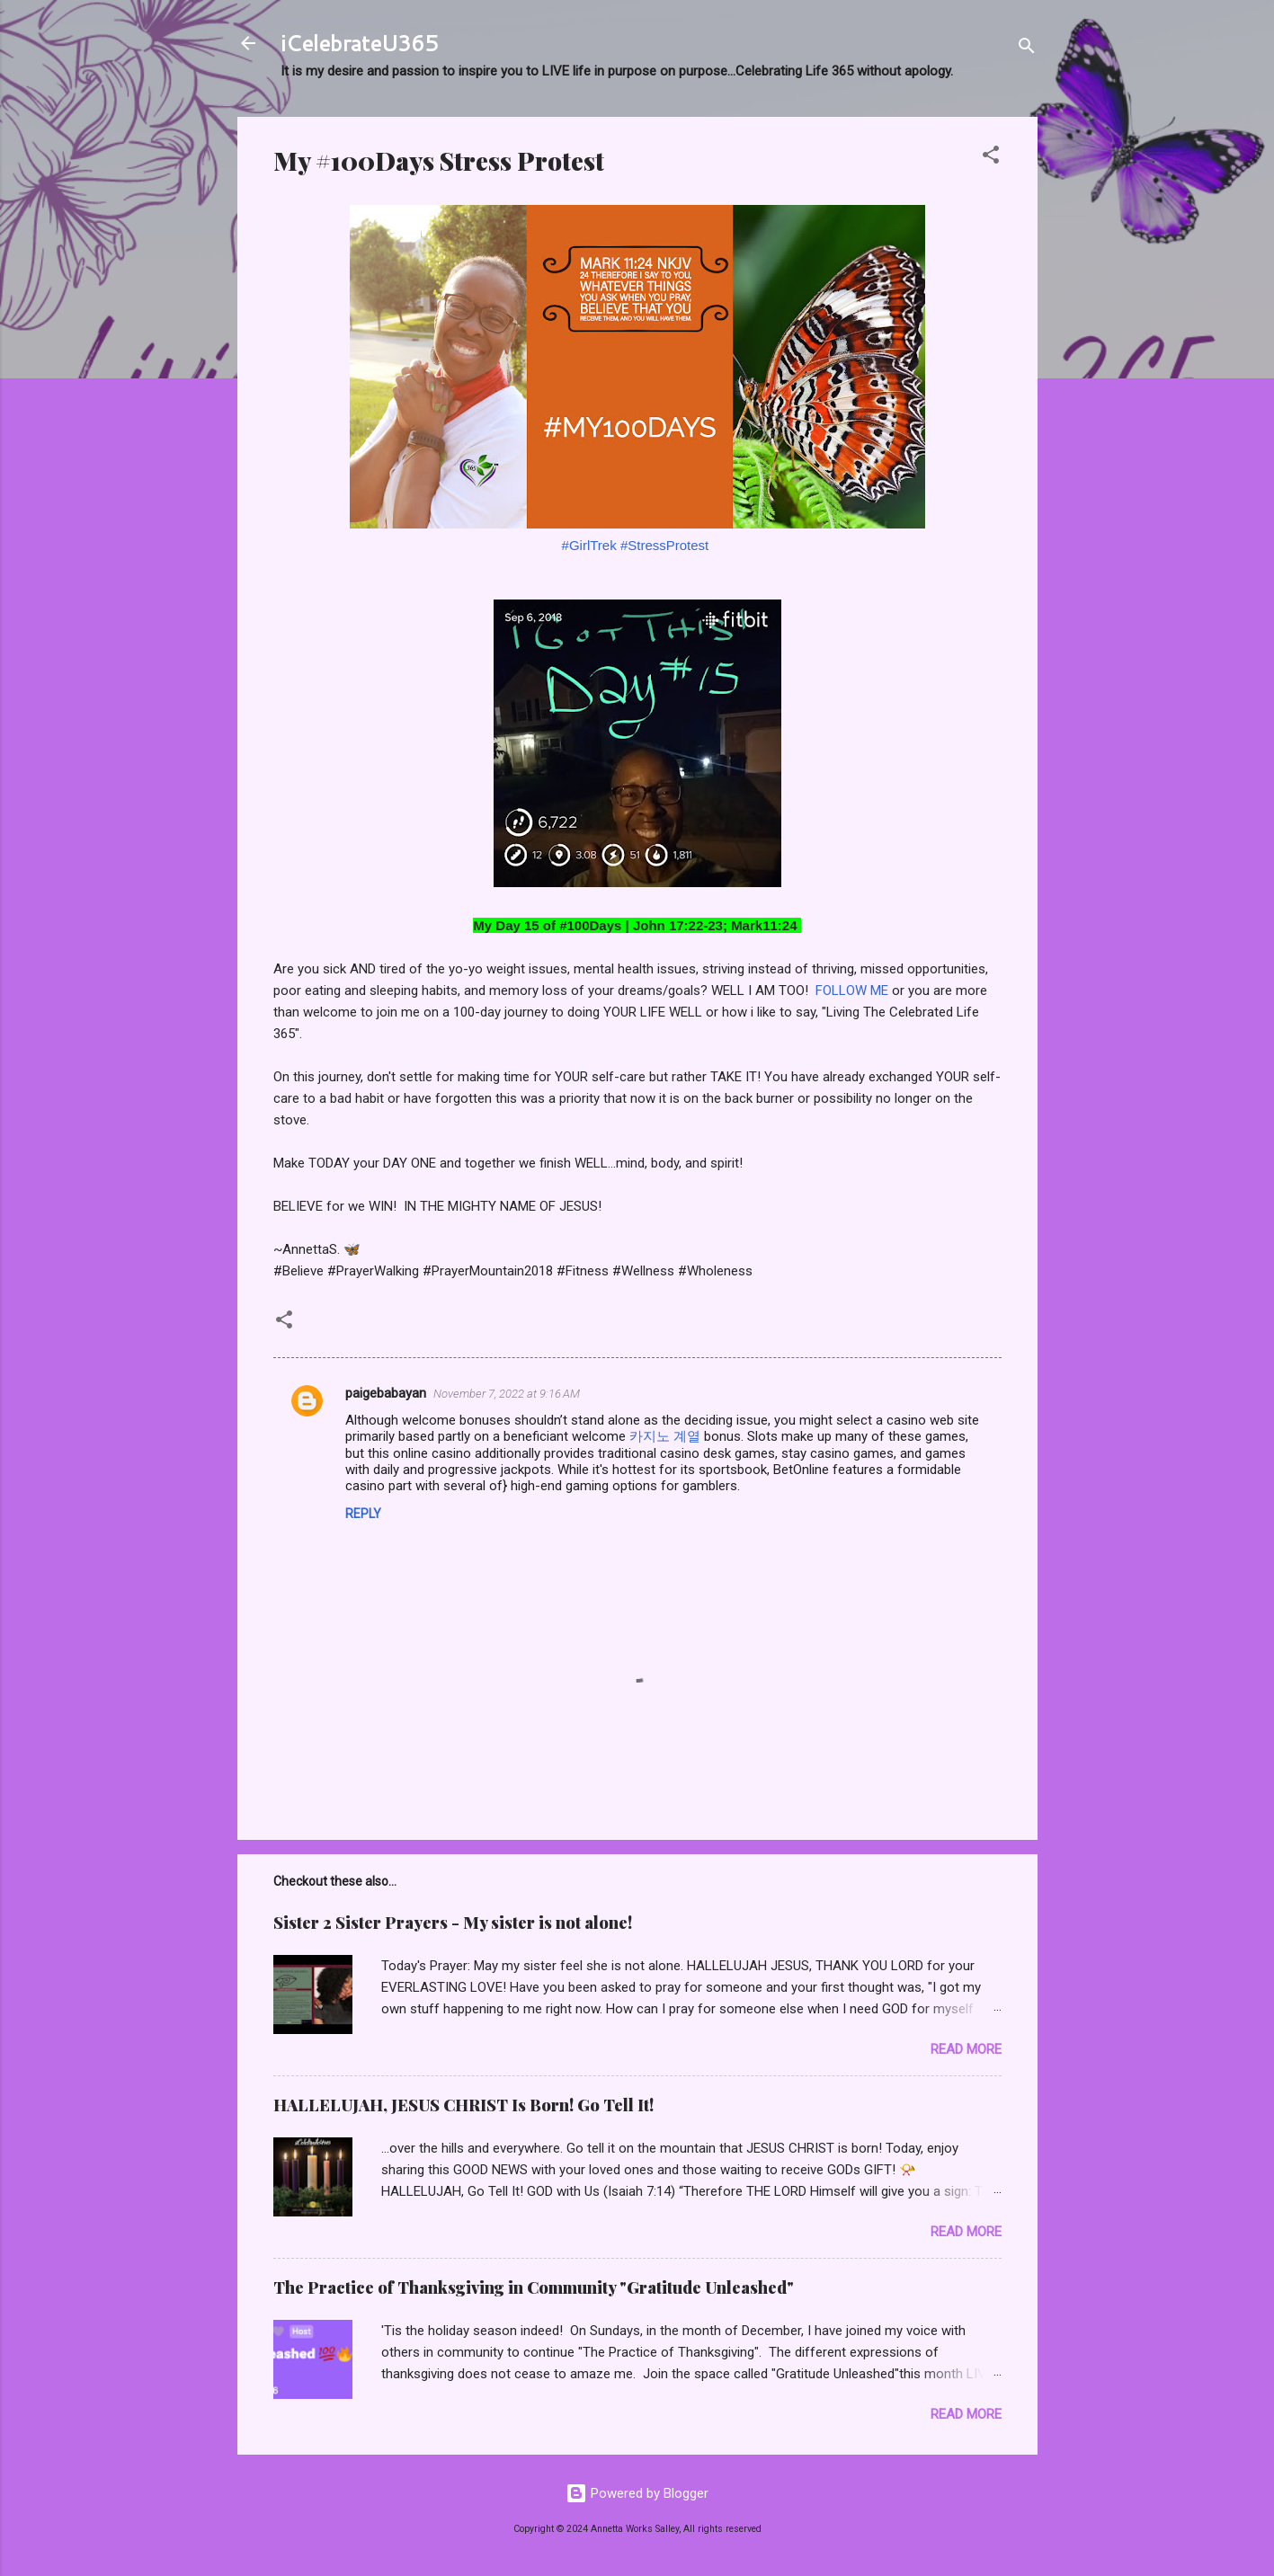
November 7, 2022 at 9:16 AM (506, 1393)
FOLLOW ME (851, 990)
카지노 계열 (664, 1436)
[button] (991, 158)
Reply (363, 1513)
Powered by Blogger (637, 2493)
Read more (966, 2049)
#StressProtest (664, 545)
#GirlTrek (589, 545)
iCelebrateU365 (359, 43)
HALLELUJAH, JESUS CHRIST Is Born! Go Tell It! (463, 2105)
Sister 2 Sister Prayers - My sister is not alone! (452, 1922)
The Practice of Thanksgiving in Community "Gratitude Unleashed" (533, 2287)
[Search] (1027, 49)
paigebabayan (385, 1393)
